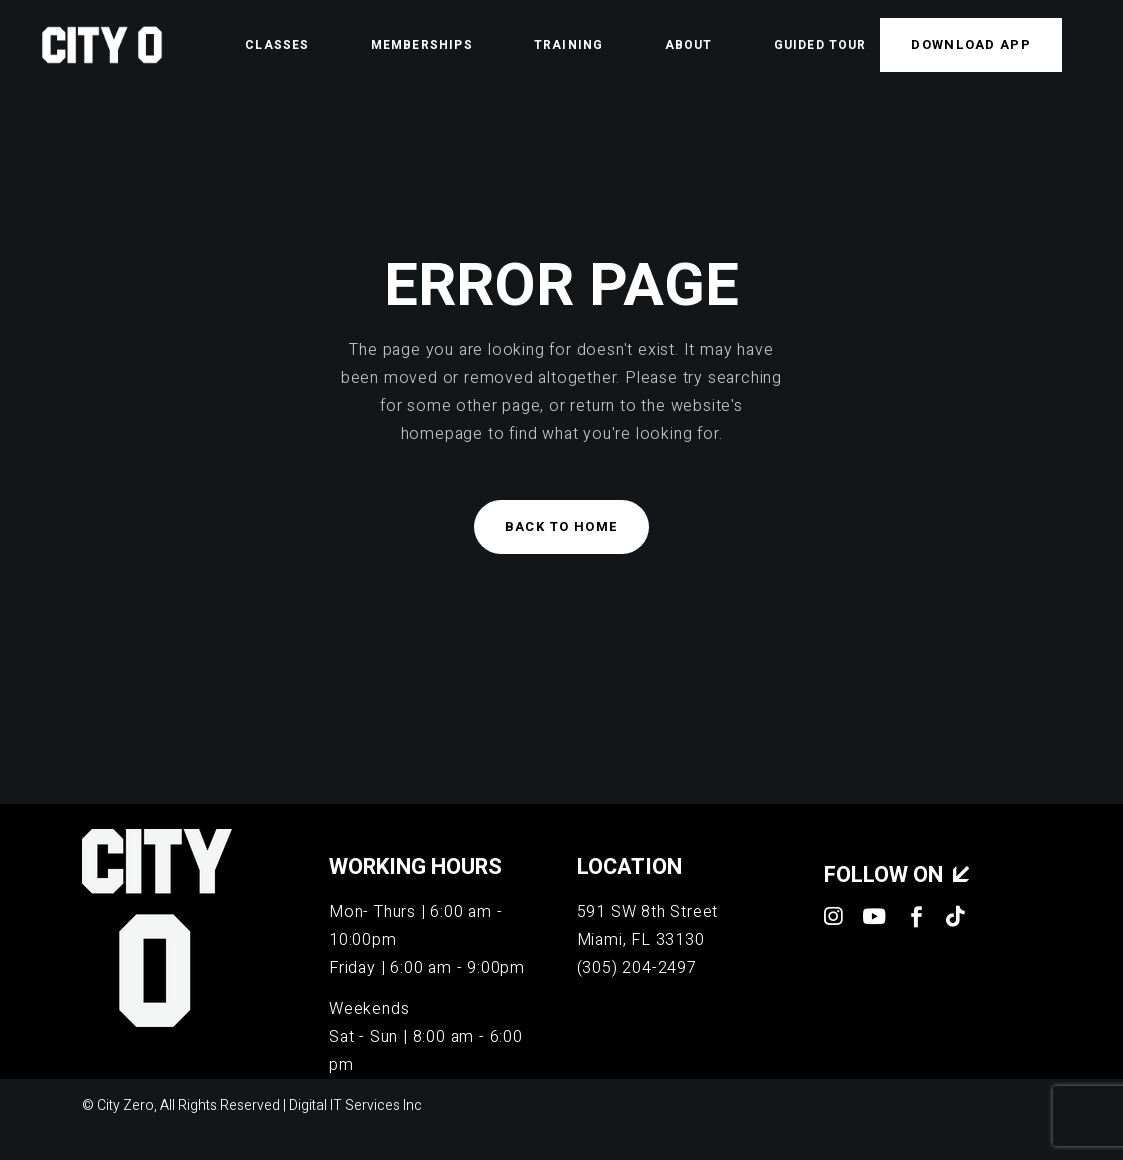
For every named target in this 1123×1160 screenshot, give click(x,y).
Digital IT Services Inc (355, 1105)
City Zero (125, 1105)
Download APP (971, 44)
